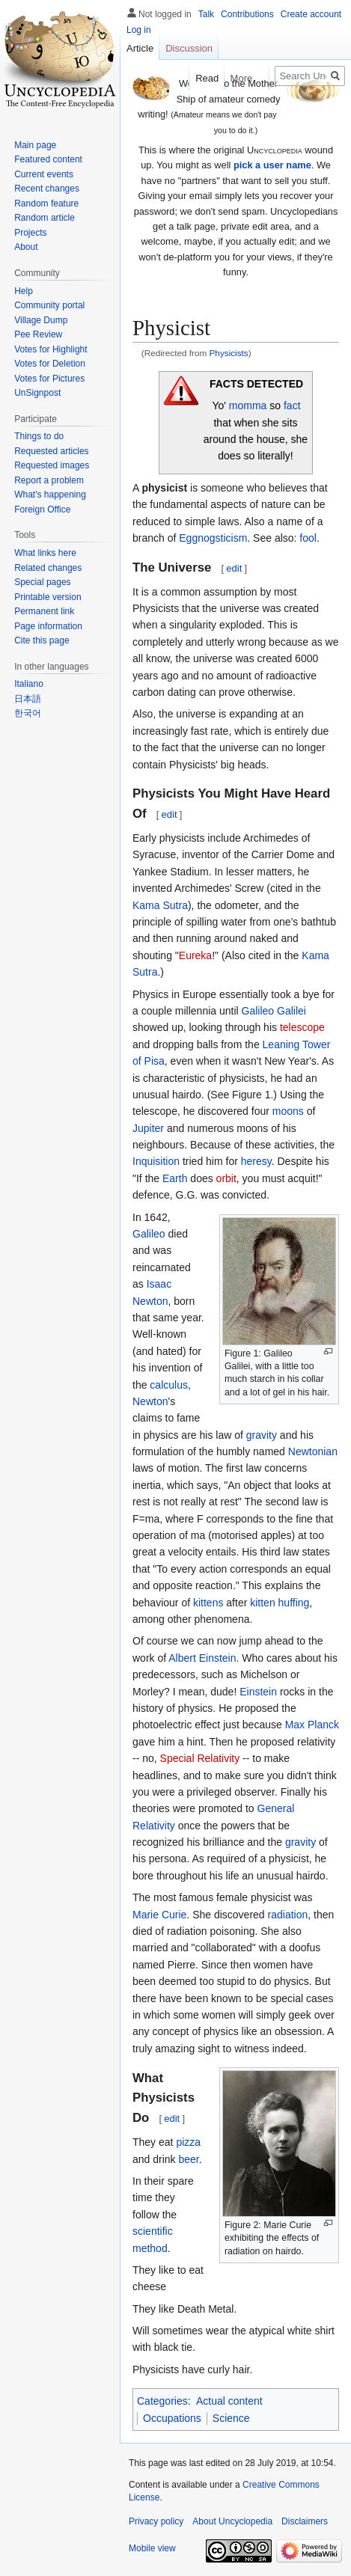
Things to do (39, 436)
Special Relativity (200, 1758)
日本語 (27, 699)
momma (248, 406)
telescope (302, 1027)
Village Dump (40, 320)
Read (202, 78)
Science (231, 2418)
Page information (48, 626)
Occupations (172, 2418)
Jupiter (148, 1128)
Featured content (48, 159)
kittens (208, 1603)
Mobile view (152, 2548)
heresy (256, 1161)
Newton (150, 1401)
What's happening (50, 494)
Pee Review (38, 334)
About (25, 247)
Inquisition (156, 1161)
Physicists (229, 353)
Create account (311, 14)
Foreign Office (42, 509)
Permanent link (44, 611)
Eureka (195, 955)
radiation (288, 1915)
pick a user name (272, 165)
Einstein (258, 1692)
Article (139, 48)
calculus (169, 1385)
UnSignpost (37, 393)
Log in (138, 30)
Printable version (47, 597)
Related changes (48, 568)
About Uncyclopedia (232, 2521)
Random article (44, 217)
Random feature (46, 203)
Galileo (148, 1234)
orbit (226, 1178)
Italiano (28, 684)
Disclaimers (304, 2521)
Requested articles (51, 451)
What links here (45, 553)
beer (188, 2159)
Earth (174, 1178)
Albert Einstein (202, 1658)
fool (308, 538)
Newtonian (313, 1451)
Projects (30, 232)
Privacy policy (156, 2521)
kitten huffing (279, 1603)
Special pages (42, 582)
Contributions (247, 14)
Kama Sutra (160, 905)
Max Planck (312, 1725)
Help (23, 291)
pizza (188, 2142)
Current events (43, 174)
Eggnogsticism (213, 538)
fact (292, 406)
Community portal (49, 305)
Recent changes (46, 188)
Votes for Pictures (49, 378)
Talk (206, 14)
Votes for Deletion (49, 363)
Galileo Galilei (274, 1011)
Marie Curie (159, 1915)
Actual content (229, 2401)
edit (234, 568)
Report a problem (49, 480)
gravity (261, 1435)
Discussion (189, 48)
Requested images (51, 465)
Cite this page (41, 640)
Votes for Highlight (50, 349)
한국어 (27, 713)
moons (288, 1111)
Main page (35, 145)
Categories (162, 2401)
